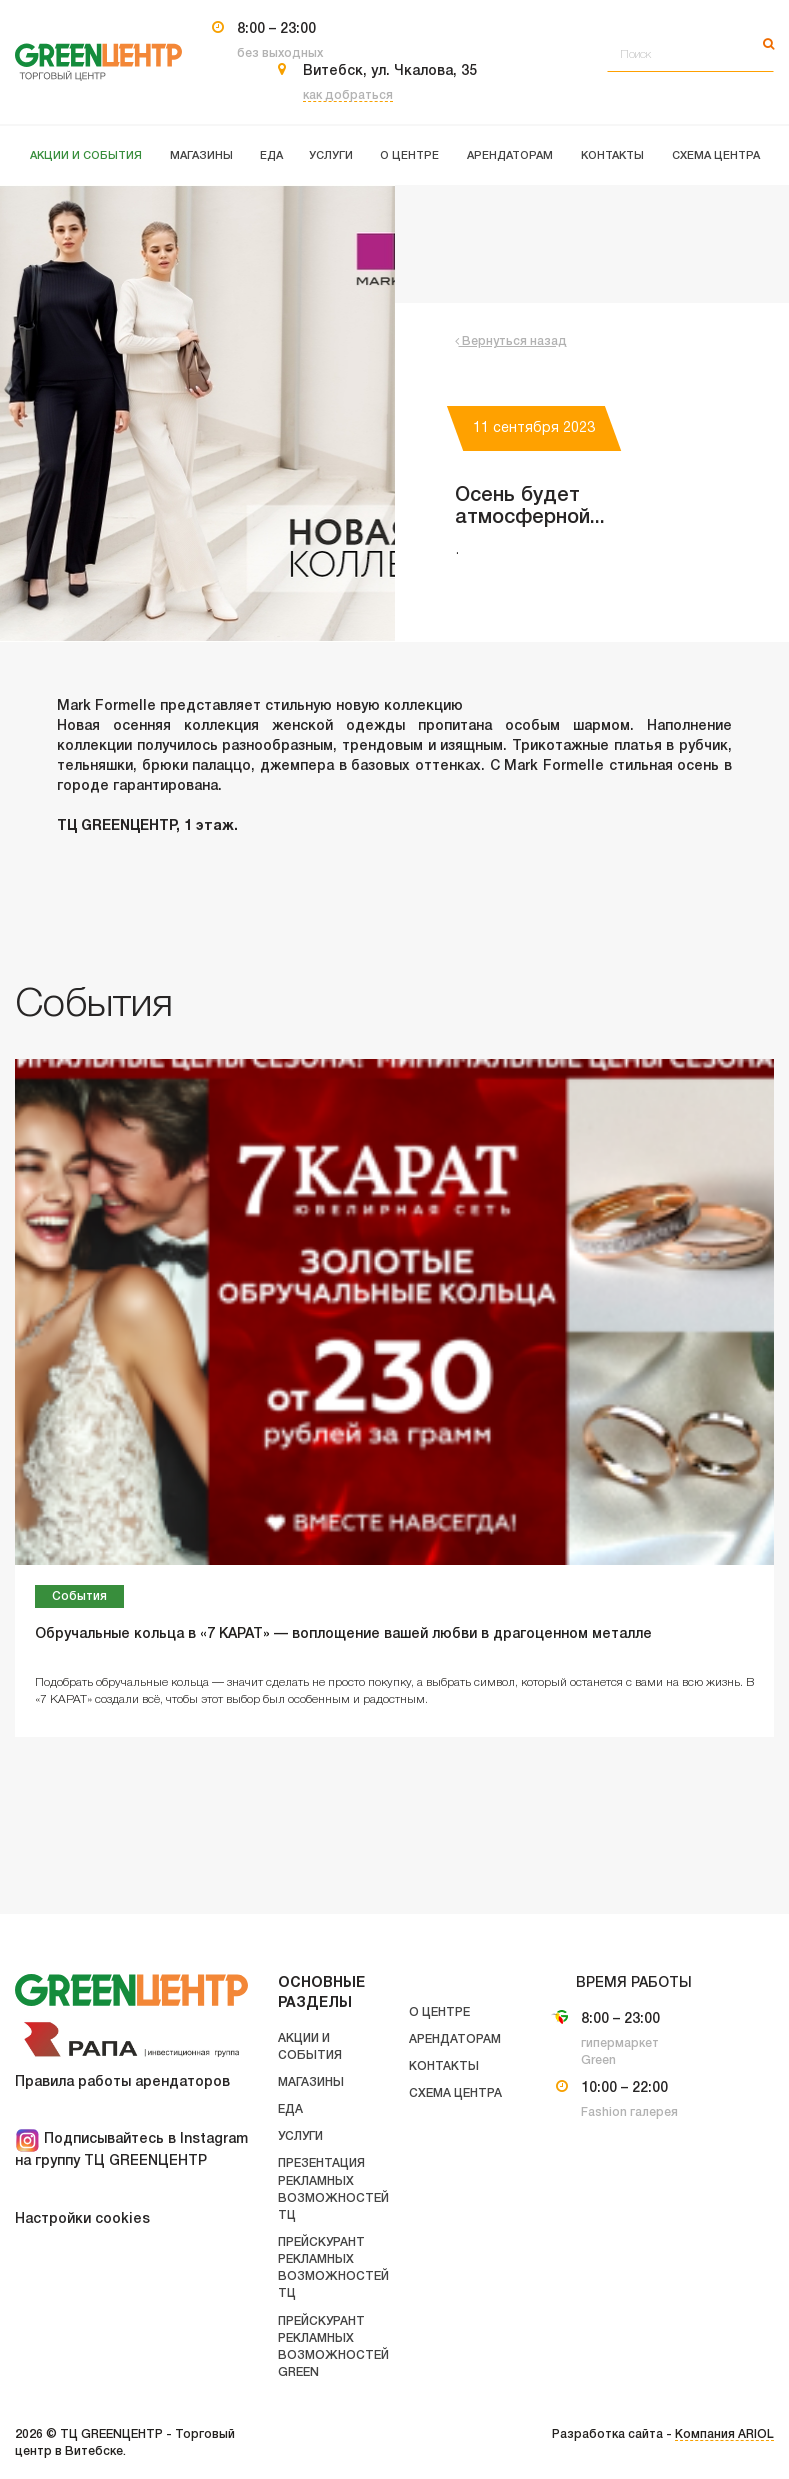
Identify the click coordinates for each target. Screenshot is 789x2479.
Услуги (300, 2136)
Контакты (444, 2066)
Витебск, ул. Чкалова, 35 (390, 71)
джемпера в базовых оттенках (370, 766)
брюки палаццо (197, 766)
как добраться (348, 95)
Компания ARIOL (724, 2434)
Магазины (311, 2082)
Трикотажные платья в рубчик (620, 746)
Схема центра (455, 2093)
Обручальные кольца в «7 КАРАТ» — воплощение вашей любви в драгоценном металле (343, 1634)
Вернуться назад (511, 341)
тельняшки (95, 766)
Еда (290, 2109)
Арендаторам (455, 2039)
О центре (439, 2012)
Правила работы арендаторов (122, 2082)
